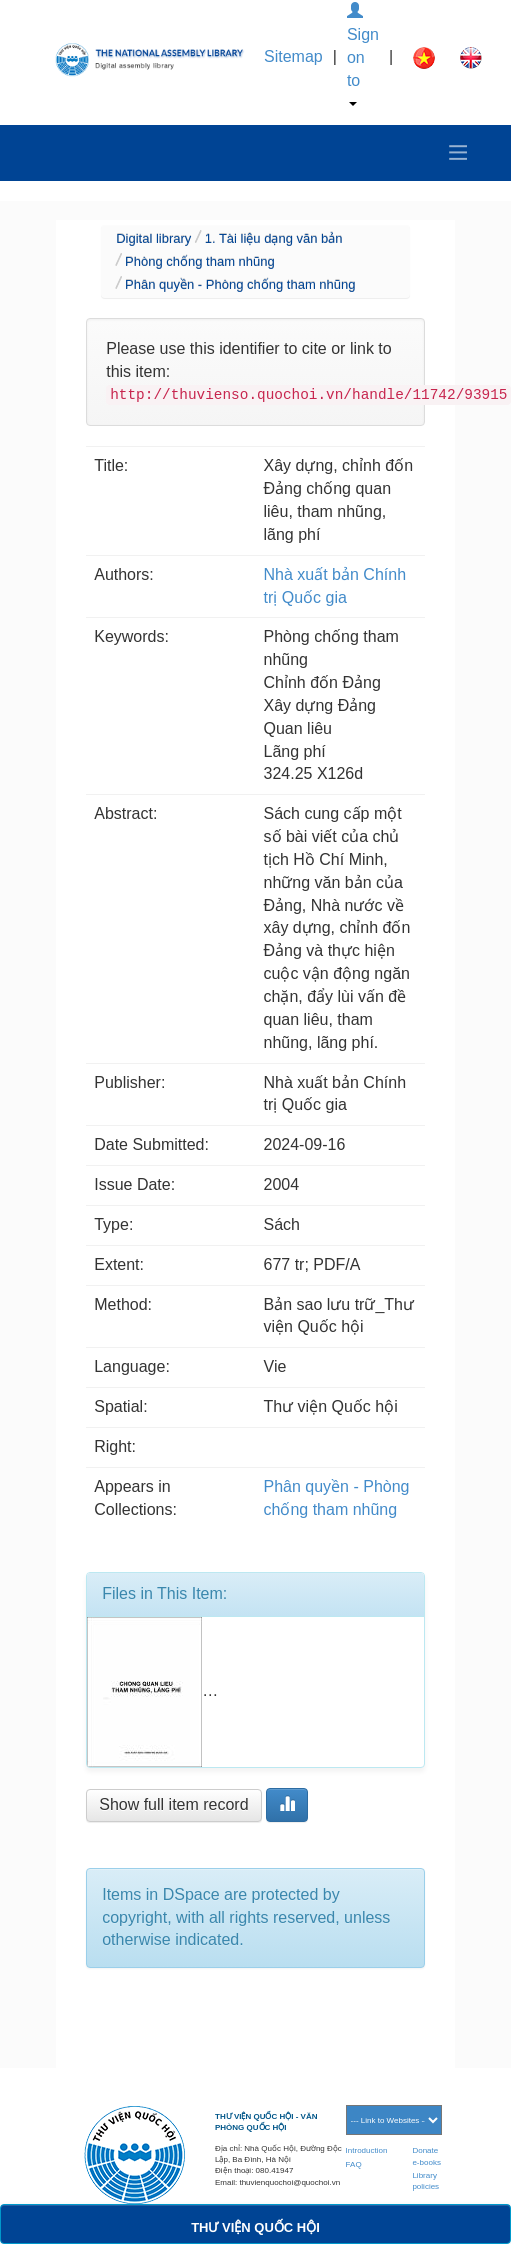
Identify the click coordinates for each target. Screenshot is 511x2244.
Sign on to (363, 54)
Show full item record (173, 1804)
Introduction (367, 2150)
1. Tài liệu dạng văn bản (274, 238)
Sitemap (293, 56)
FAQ (354, 2164)
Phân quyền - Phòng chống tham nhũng (240, 284)
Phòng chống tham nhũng (200, 261)
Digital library (153, 238)
